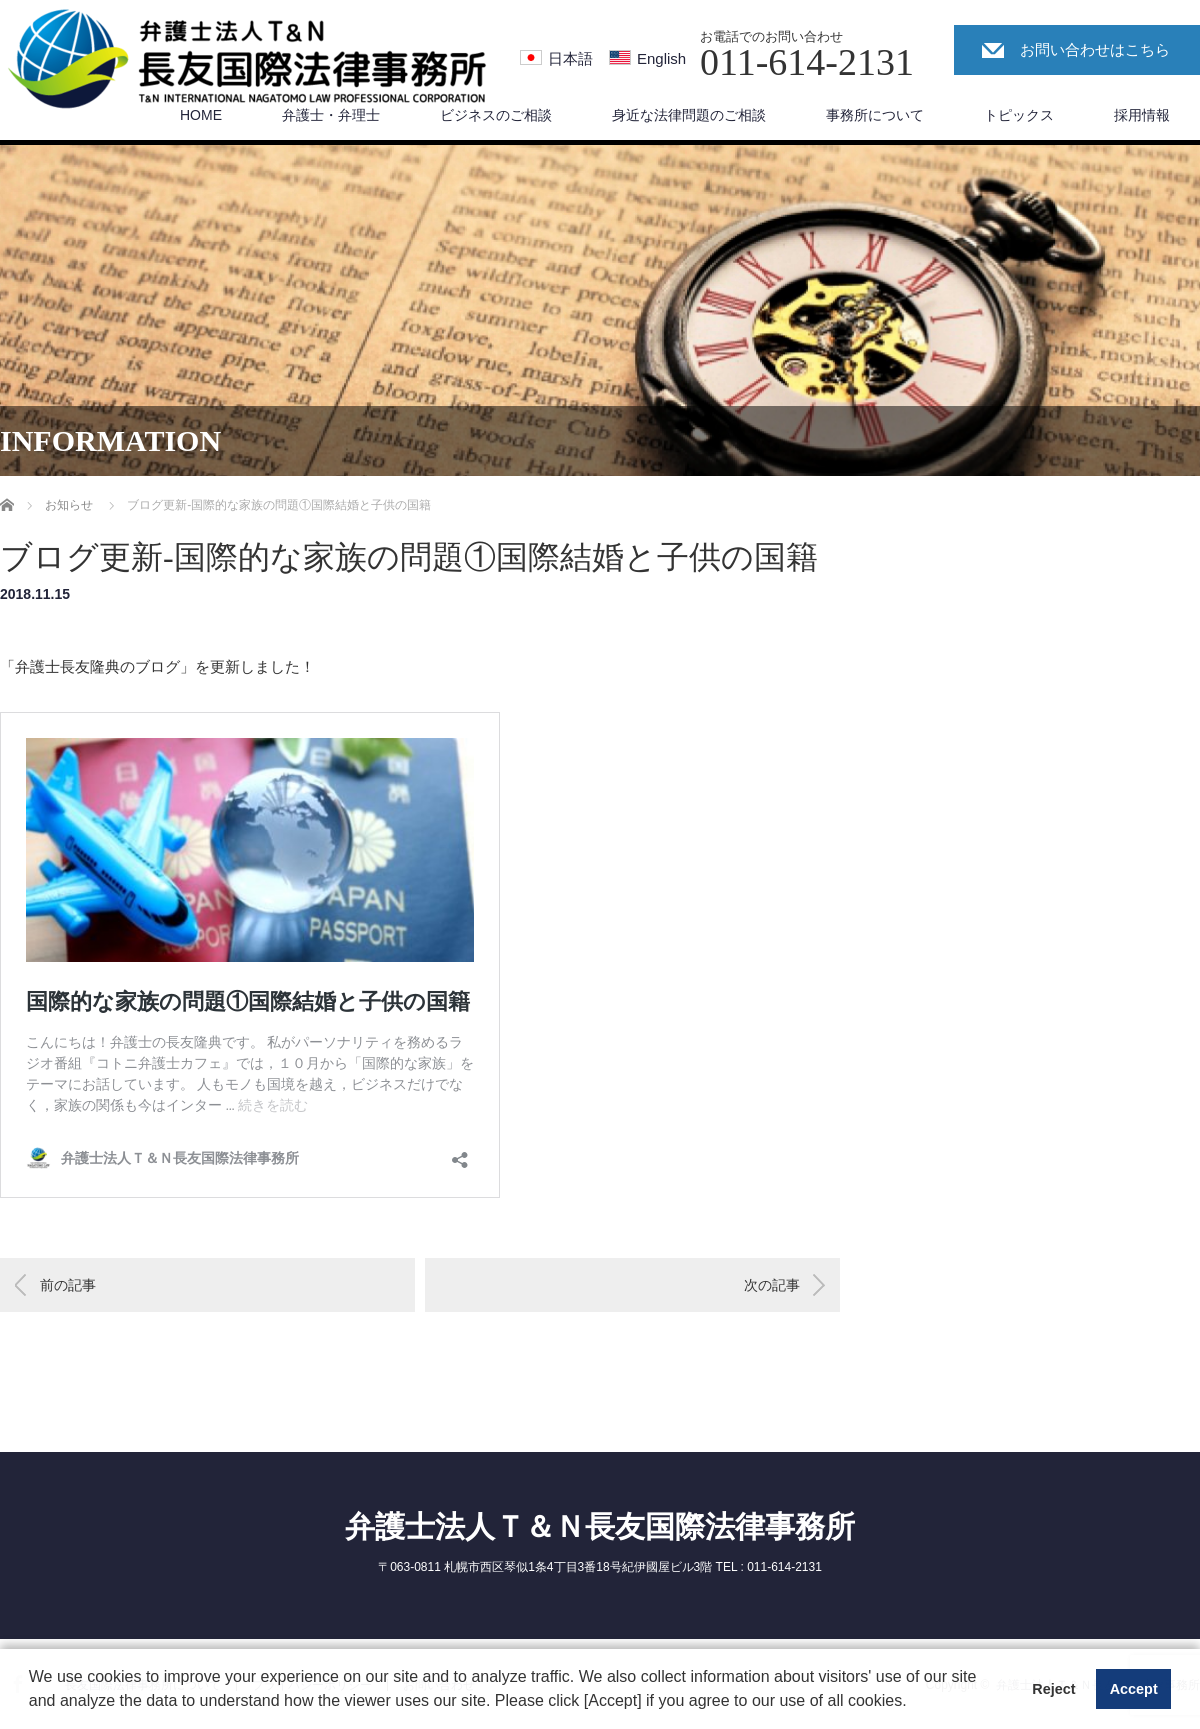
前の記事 (68, 1285)
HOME (201, 115)
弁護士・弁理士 (331, 115)
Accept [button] (1134, 1689)
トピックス (1019, 115)
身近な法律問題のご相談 (689, 115)
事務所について (875, 115)
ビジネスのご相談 (496, 115)
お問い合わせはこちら (1095, 49)
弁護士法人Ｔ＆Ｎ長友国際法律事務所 (600, 1526)
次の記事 (772, 1285)
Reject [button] (1053, 1689)
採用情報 (1142, 115)
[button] (914, 1703)
